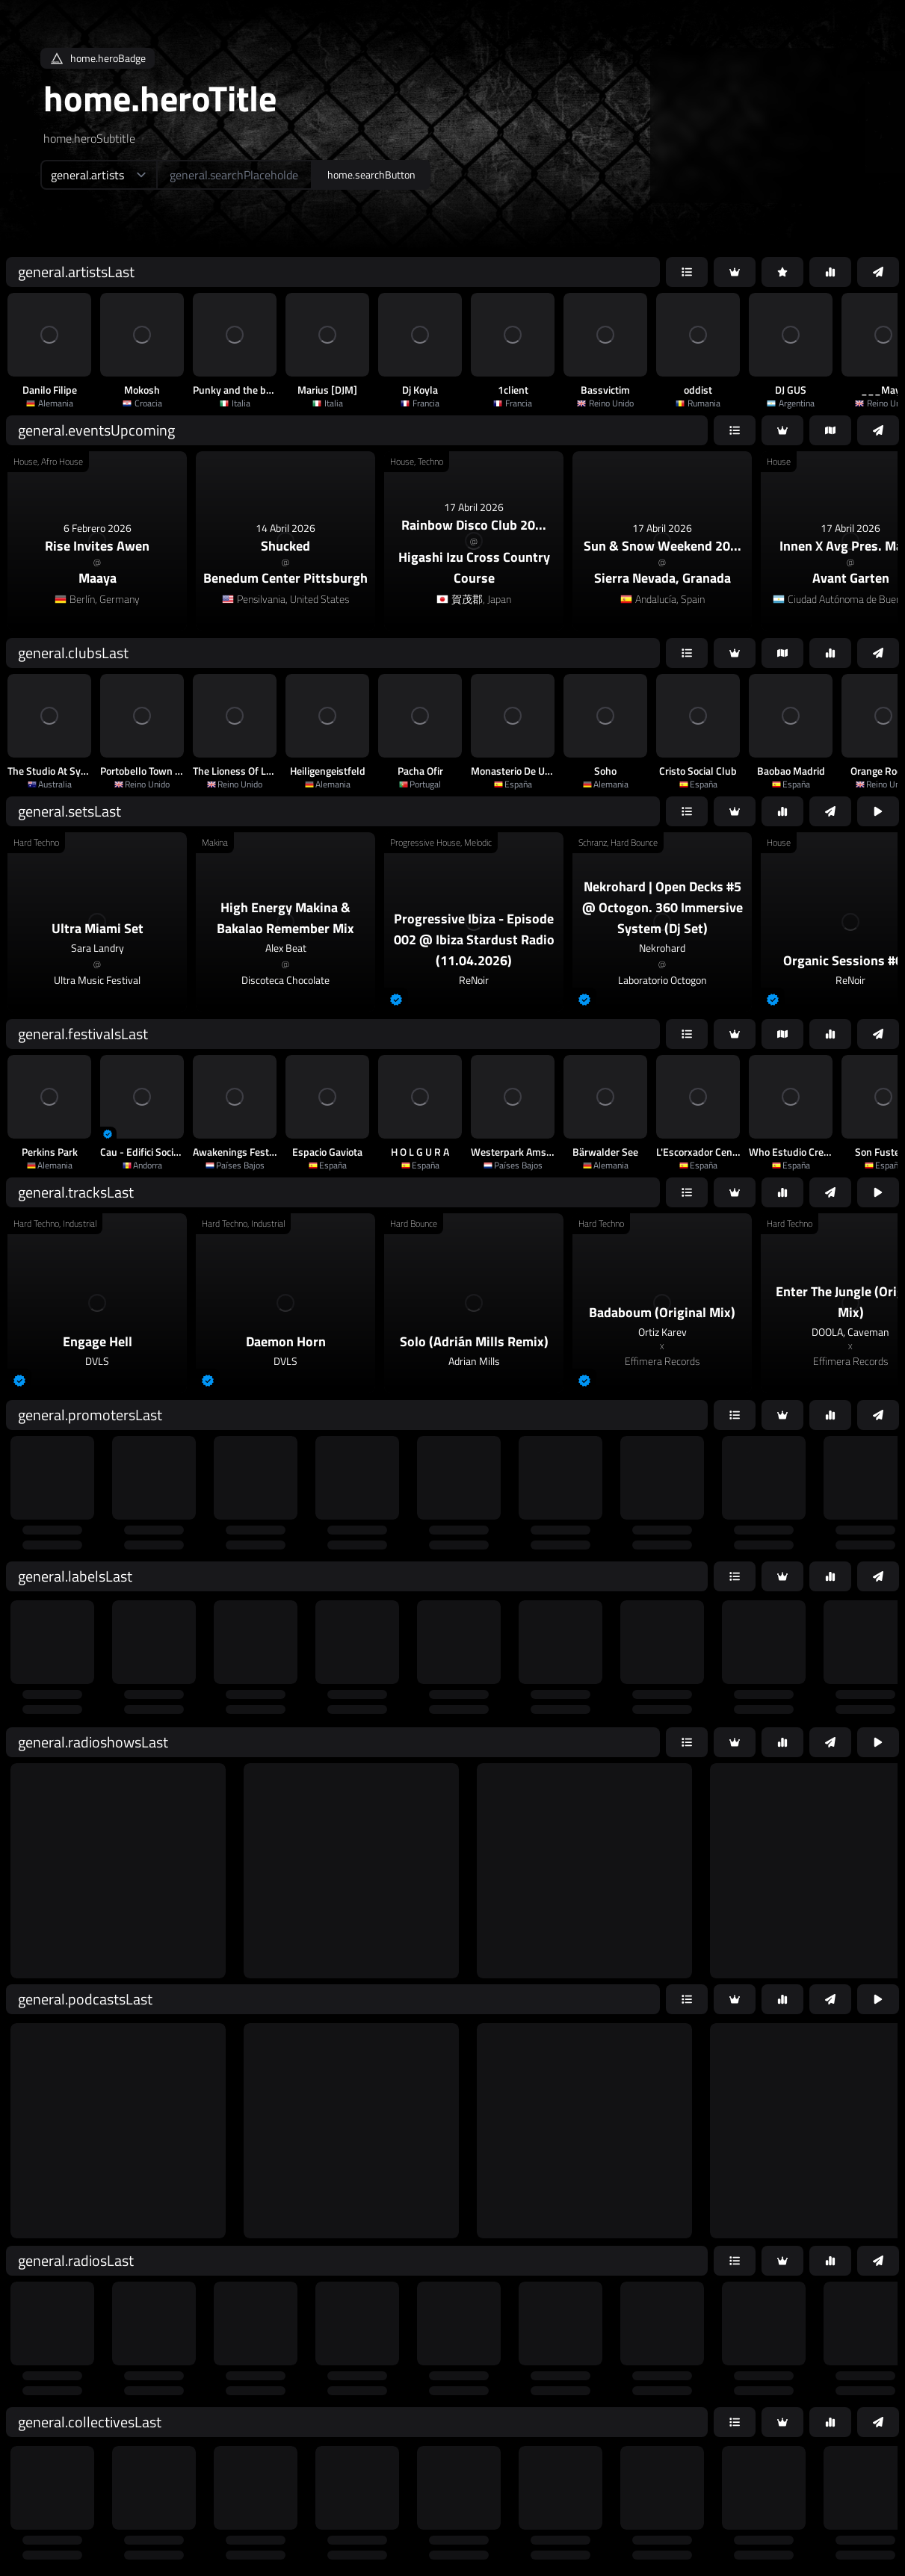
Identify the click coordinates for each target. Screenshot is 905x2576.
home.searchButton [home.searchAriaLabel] (371, 174)
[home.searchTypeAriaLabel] (98, 175)
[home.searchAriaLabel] (234, 175)
